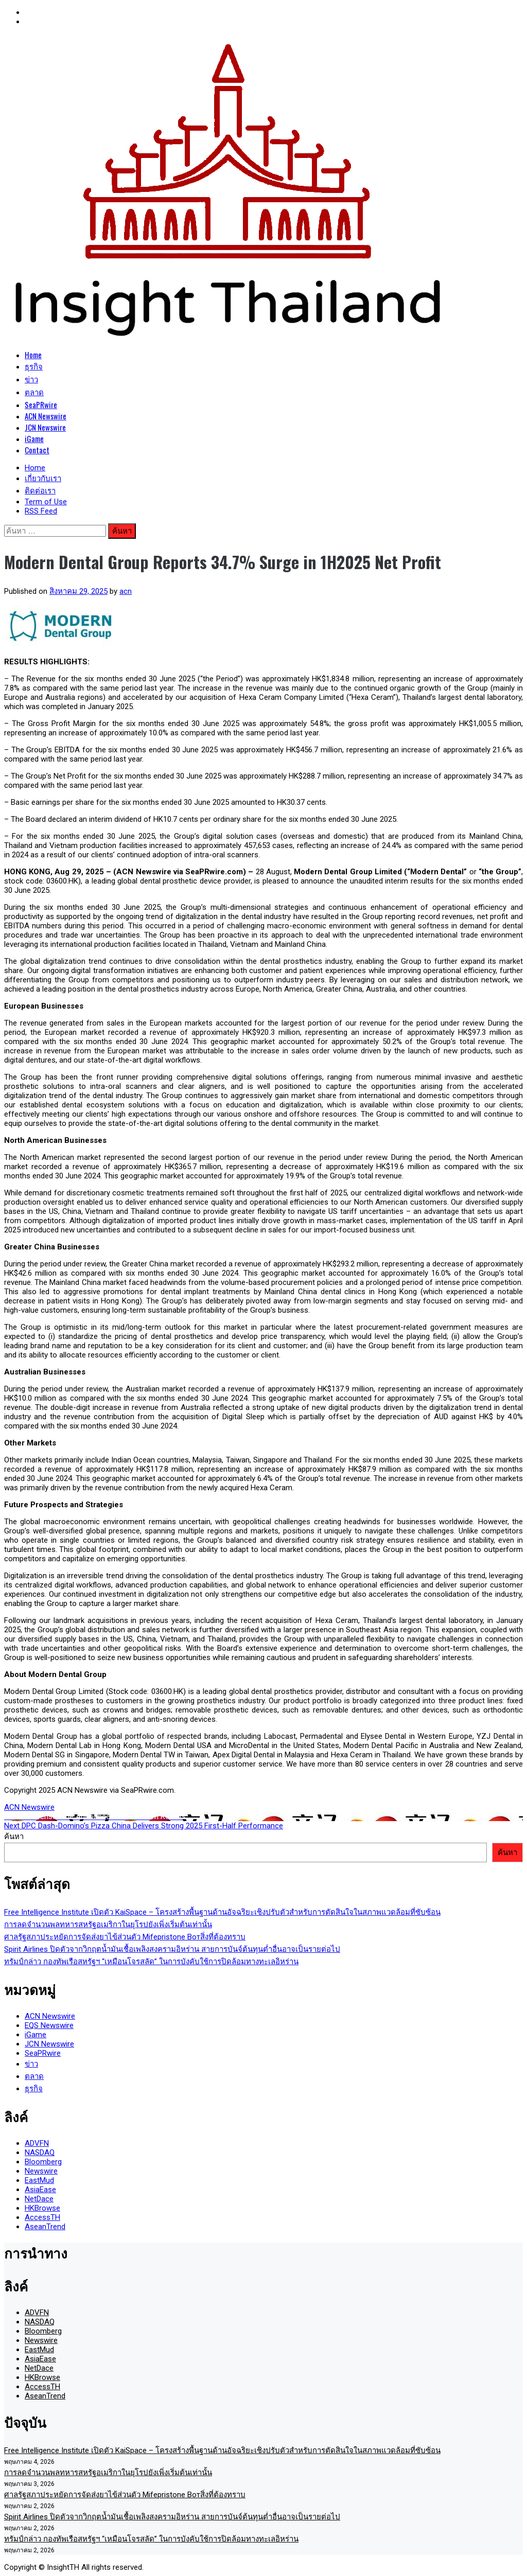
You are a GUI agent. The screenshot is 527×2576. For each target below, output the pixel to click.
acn (125, 591)
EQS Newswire (49, 2025)
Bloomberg (43, 2161)
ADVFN (37, 2143)
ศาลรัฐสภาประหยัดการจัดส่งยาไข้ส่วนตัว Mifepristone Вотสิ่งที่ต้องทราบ (124, 1937)
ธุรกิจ (34, 366)
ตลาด (34, 391)
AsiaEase (40, 2189)
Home (33, 354)
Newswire (41, 2171)
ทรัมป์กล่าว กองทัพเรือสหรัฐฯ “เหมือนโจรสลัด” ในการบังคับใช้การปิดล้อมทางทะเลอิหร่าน (151, 1961)
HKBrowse (42, 2208)
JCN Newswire (45, 427)
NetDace (39, 2198)
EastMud (39, 2180)
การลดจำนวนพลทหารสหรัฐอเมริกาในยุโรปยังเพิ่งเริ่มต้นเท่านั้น (108, 1924)
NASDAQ (40, 2152)
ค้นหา (14, 1836)
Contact (37, 449)
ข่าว (31, 378)
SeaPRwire (41, 404)
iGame (34, 438)
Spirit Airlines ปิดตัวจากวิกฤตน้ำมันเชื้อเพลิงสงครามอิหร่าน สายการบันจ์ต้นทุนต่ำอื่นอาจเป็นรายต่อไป (172, 1949)
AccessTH (42, 2217)
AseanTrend (45, 2226)
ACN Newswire (45, 415)
